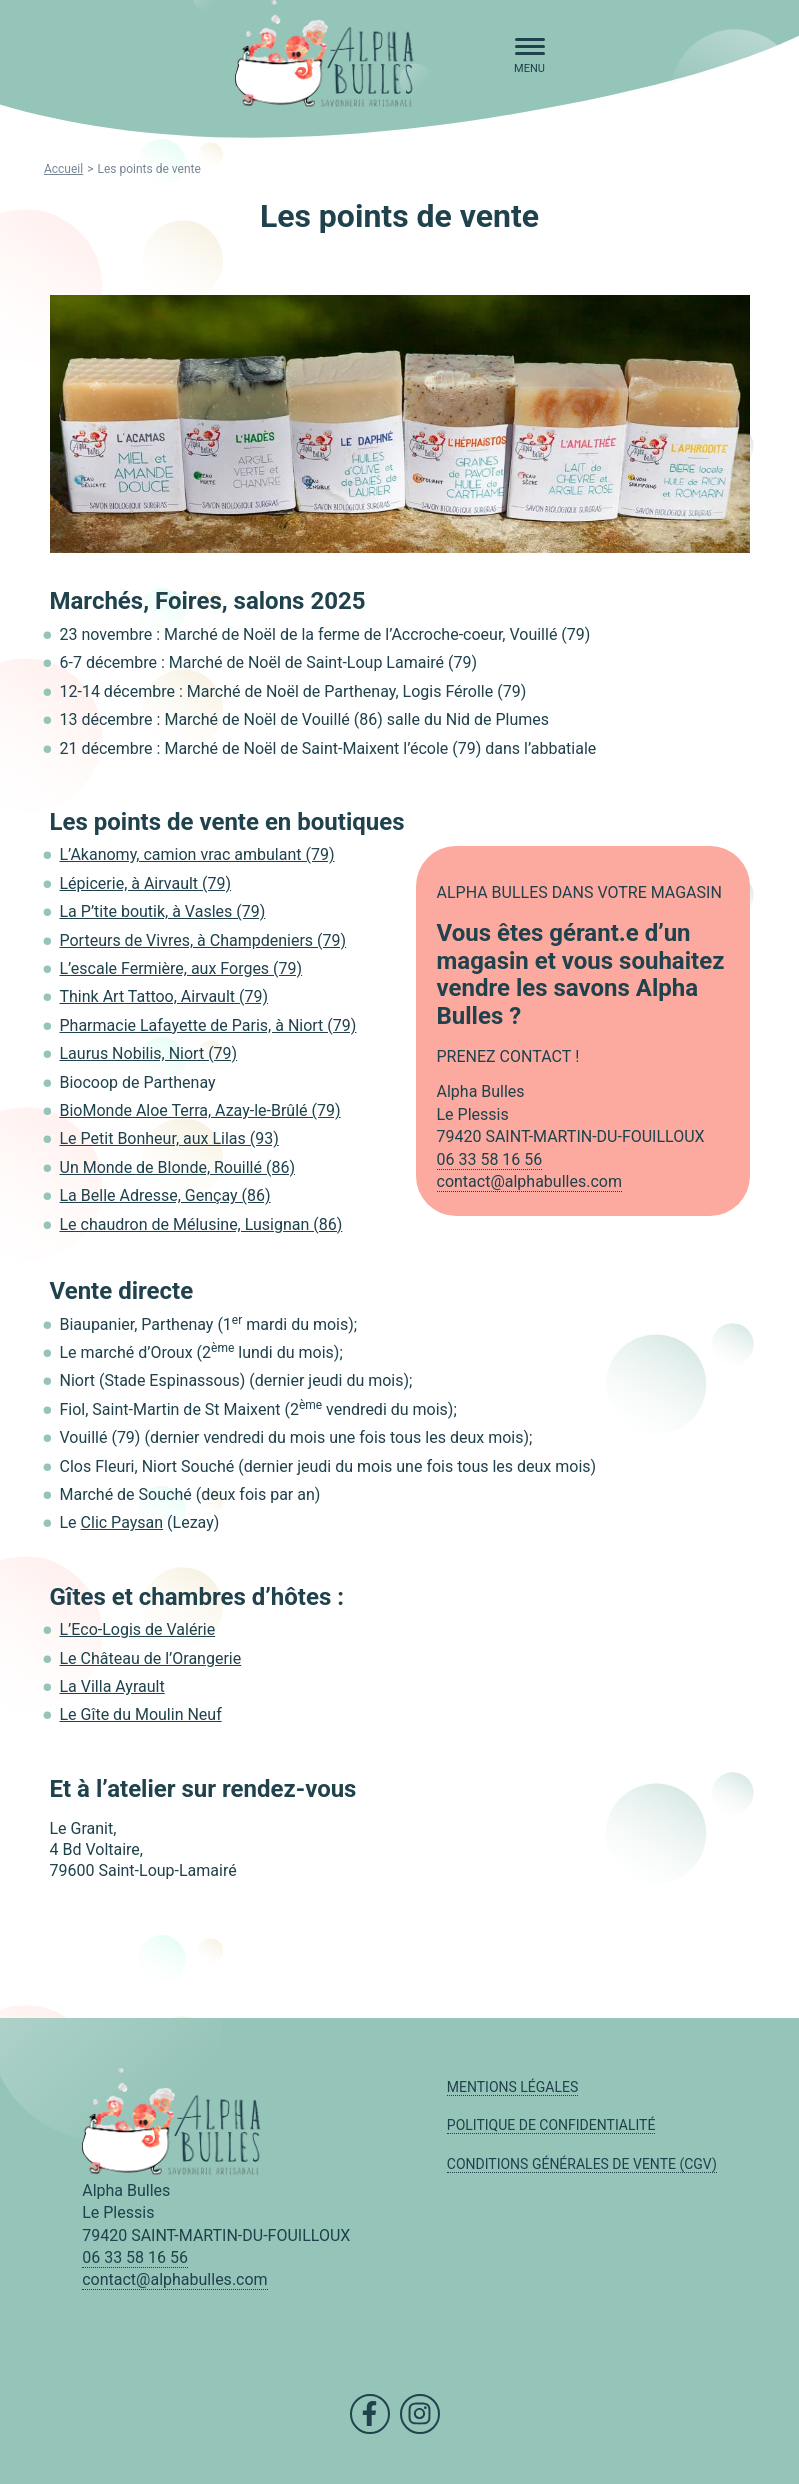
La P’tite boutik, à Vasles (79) (163, 911)
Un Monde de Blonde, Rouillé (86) (177, 1167)
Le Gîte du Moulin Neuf (141, 1714)
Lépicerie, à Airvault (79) (146, 883)
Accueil (63, 169)
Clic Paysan (122, 1522)
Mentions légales (513, 2087)
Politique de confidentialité (551, 2125)
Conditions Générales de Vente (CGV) (582, 2164)
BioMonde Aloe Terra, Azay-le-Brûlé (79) (200, 1110)
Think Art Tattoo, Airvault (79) (164, 996)
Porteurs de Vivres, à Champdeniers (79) (203, 940)
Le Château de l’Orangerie (151, 1658)
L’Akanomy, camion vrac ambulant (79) (197, 854)
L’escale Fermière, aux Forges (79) (181, 968)
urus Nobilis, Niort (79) (157, 1053)
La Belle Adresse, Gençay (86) (165, 1195)
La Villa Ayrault (112, 1686)
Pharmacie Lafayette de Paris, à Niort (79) (208, 1025)
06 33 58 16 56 (490, 1159)
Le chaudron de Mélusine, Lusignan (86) (201, 1224)
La (68, 1053)
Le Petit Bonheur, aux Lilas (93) (169, 1138)
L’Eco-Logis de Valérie (138, 1629)
